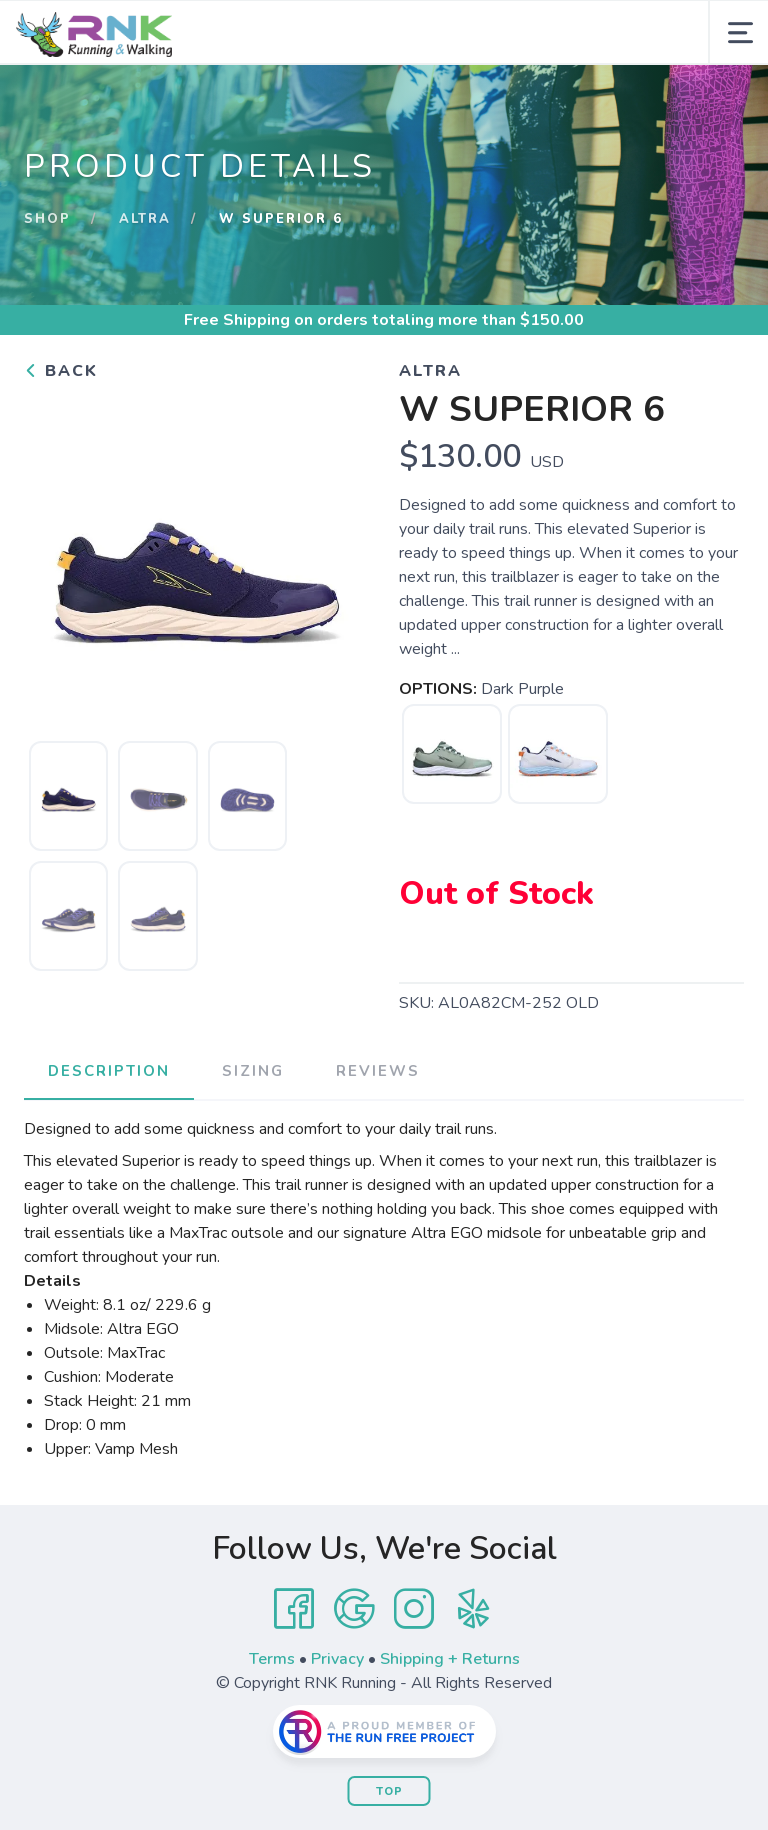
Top (389, 1791)
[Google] (354, 1609)
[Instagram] (414, 1609)
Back (61, 371)
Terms (272, 1659)
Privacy (337, 1659)
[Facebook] (294, 1609)
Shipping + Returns (450, 1659)
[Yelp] (474, 1609)
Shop (47, 219)
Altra (145, 219)
